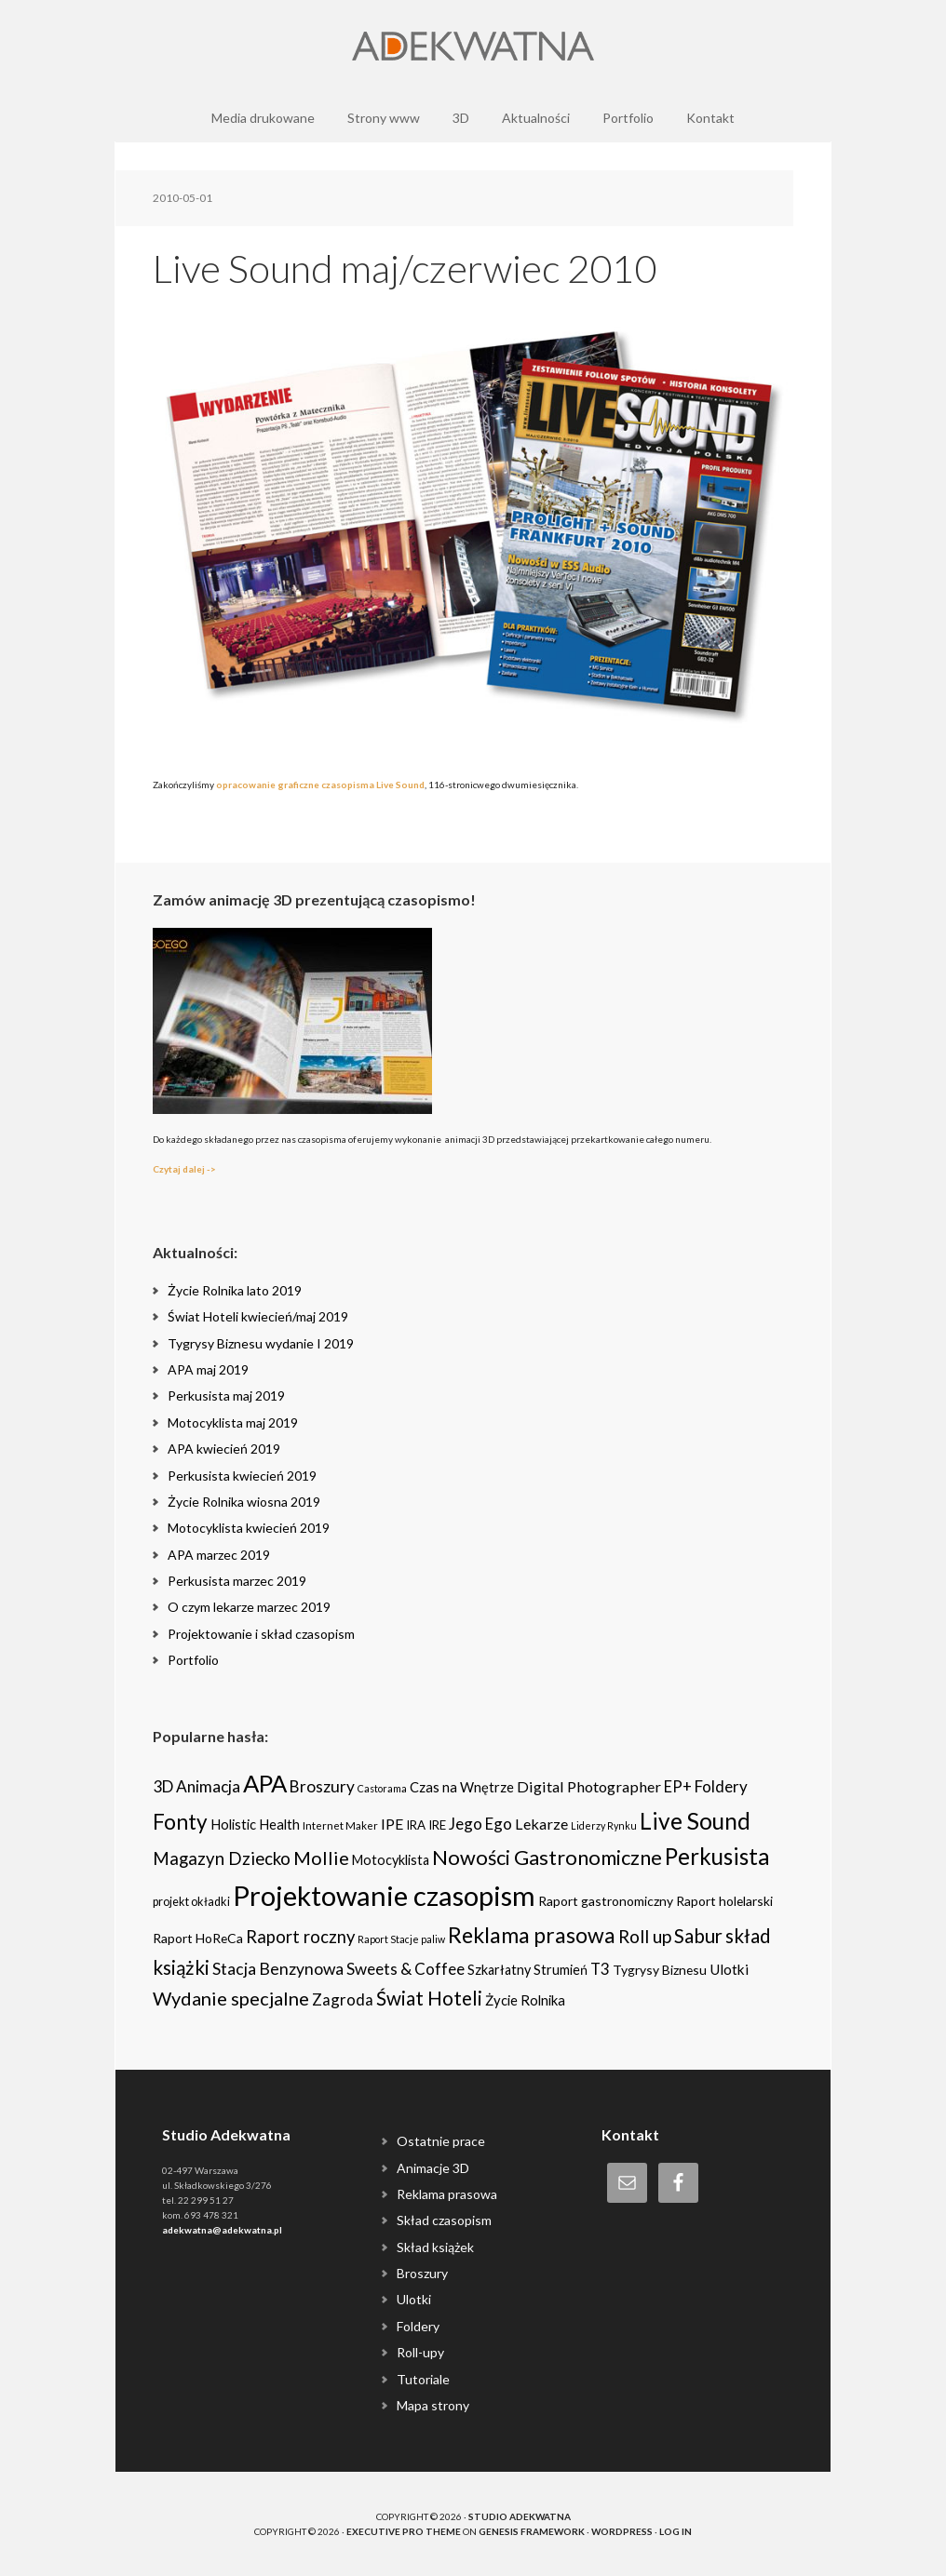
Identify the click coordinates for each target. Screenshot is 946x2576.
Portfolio (193, 1660)
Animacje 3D (433, 2168)
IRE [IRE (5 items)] (437, 1825)
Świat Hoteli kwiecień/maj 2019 (258, 1316)
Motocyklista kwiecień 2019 (249, 1528)
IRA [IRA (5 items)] (416, 1825)
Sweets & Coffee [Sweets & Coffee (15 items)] (405, 1969)
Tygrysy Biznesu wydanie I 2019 (261, 1343)
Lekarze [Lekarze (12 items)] (541, 1823)
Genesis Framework (532, 2531)
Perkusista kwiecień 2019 (242, 1475)
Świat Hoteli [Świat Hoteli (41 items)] (429, 1998)
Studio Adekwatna (519, 2516)
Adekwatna (473, 46)
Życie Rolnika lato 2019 (235, 1290)
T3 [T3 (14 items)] (600, 1969)
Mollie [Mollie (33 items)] (321, 1857)
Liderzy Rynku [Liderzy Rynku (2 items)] (604, 1825)
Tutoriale (423, 2379)
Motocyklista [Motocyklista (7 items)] (390, 1860)
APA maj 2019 (208, 1369)
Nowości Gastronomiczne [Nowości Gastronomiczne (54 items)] (547, 1857)
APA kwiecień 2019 (224, 1448)
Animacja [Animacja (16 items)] (208, 1786)
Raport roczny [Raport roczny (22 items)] (300, 1936)
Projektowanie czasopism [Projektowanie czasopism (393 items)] (384, 1895)
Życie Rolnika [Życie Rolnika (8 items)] (525, 2000)
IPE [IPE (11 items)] (392, 1823)
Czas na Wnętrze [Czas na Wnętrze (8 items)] (462, 1786)
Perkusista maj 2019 (226, 1395)
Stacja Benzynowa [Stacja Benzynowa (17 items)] (278, 1969)
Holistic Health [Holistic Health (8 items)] (255, 1824)
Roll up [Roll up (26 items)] (644, 1936)
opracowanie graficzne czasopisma (295, 784)
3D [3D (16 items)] (163, 1786)
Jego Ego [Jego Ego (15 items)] (480, 1823)
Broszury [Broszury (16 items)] (322, 1786)
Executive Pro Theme (403, 2531)
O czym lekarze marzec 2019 (249, 1607)
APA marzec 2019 (219, 1555)
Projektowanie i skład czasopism (261, 1634)
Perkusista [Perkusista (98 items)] (717, 1856)
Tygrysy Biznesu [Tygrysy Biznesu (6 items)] (660, 1970)
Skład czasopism (444, 2220)
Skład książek (435, 2247)
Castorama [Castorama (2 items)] (382, 1788)
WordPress (622, 2531)
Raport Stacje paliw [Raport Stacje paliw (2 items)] (401, 1939)
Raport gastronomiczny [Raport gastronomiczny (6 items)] (605, 1901)
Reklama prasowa (447, 2194)
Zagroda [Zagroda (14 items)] (342, 1999)
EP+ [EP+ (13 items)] (678, 1787)
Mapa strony (433, 2405)
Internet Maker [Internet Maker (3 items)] (340, 1824)
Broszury (422, 2273)
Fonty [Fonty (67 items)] (180, 1821)
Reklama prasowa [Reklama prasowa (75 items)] (531, 1935)
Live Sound (400, 784)
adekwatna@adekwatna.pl (222, 2229)
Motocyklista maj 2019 (233, 1422)
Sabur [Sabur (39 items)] (698, 1936)
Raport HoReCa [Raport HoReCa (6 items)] (198, 1938)
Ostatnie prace (441, 2141)
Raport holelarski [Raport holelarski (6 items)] (724, 1901)
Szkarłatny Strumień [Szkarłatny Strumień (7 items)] (527, 1970)
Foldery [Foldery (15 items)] (721, 1786)
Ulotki (414, 2299)
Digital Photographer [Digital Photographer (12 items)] (589, 1786)
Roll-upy (420, 2352)
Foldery (418, 2326)
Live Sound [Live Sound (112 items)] (695, 1820)
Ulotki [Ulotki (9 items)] (729, 1969)
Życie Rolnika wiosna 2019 (244, 1501)
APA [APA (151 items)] (265, 1783)
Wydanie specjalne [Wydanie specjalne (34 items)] (231, 1998)
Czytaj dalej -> (184, 1168)
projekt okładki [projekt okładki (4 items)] (191, 1902)
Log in (675, 2531)
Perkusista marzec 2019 (237, 1581)
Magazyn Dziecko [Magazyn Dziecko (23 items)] (222, 1858)
